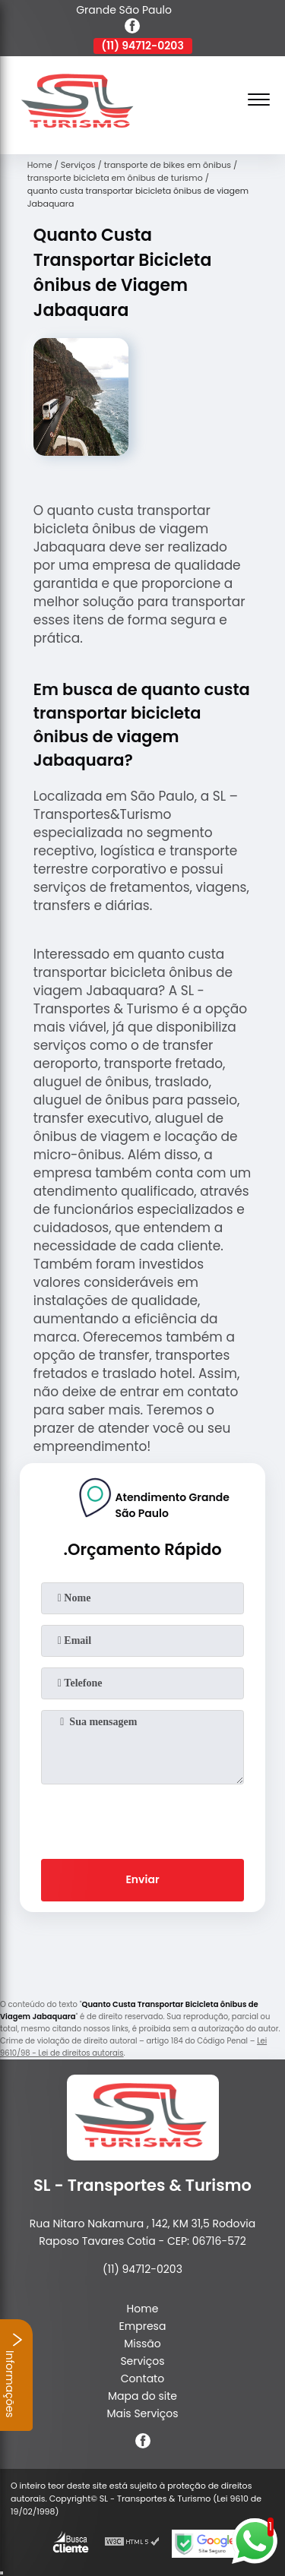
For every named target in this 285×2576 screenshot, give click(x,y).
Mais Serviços (142, 2413)
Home (143, 2308)
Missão (142, 2343)
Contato (142, 2378)
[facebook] (132, 28)
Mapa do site (142, 2396)
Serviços (142, 2361)
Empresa (142, 2326)
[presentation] (142, 1818)
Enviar (142, 1879)
